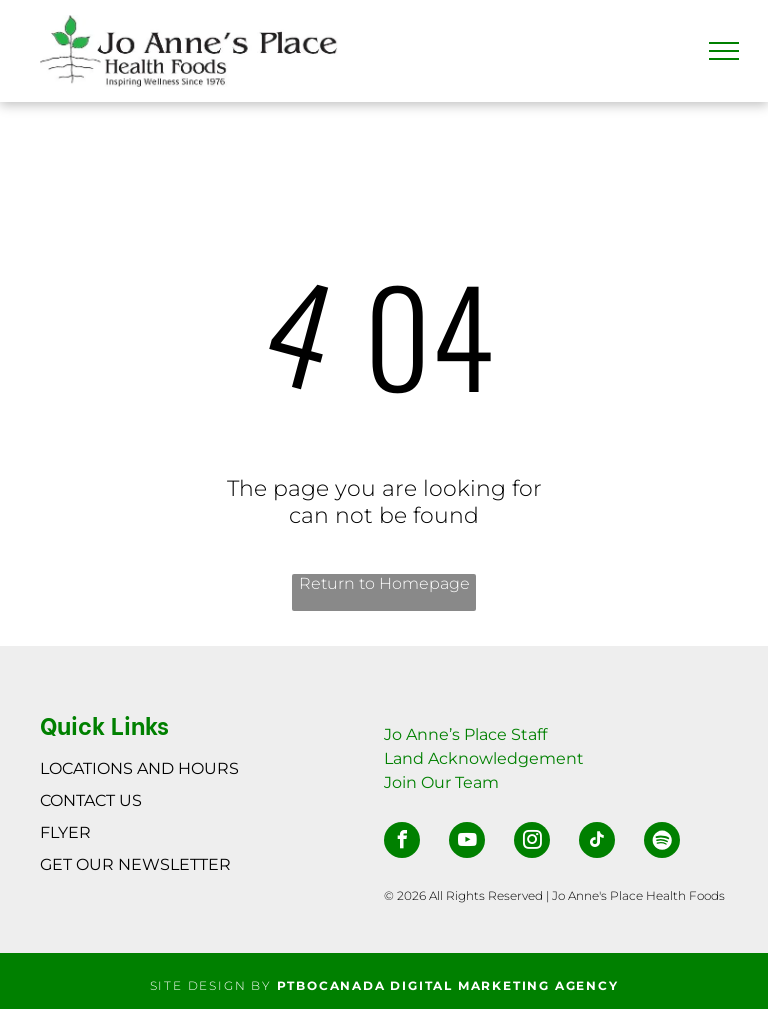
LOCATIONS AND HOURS (139, 768)
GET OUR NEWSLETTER (135, 864)
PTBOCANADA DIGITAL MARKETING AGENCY (448, 985)
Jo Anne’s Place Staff (465, 734)
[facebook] (402, 842)
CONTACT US (91, 800)
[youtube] (467, 842)
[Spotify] (662, 842)
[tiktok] (597, 842)
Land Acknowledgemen (480, 758)
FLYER (65, 832)
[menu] (724, 51)
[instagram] (532, 842)
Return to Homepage (384, 583)
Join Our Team (441, 782)
